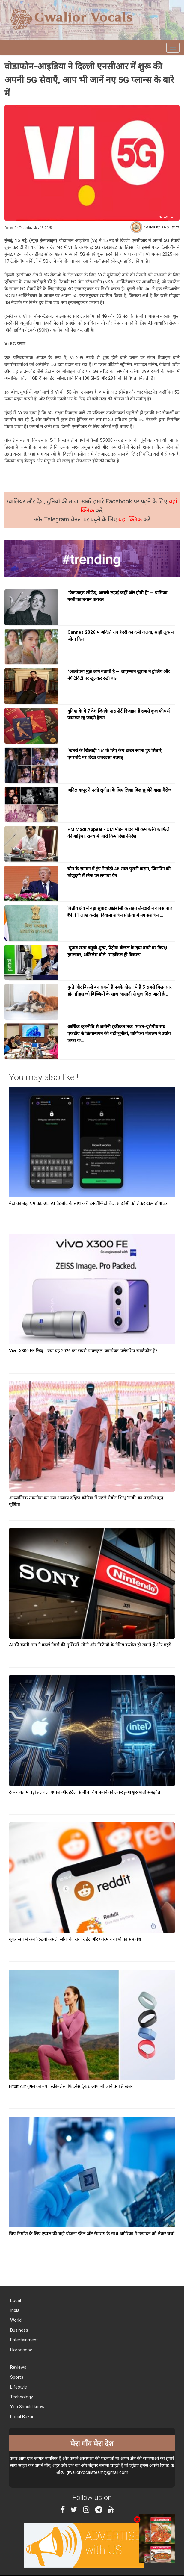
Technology (21, 2397)
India (14, 2310)
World (15, 2320)
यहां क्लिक (130, 519)
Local (15, 2300)
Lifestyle (18, 2387)
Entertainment (23, 2340)
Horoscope (20, 2350)
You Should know (26, 2406)
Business (18, 2330)
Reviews (17, 2367)
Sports (16, 2377)
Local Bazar (21, 2416)
